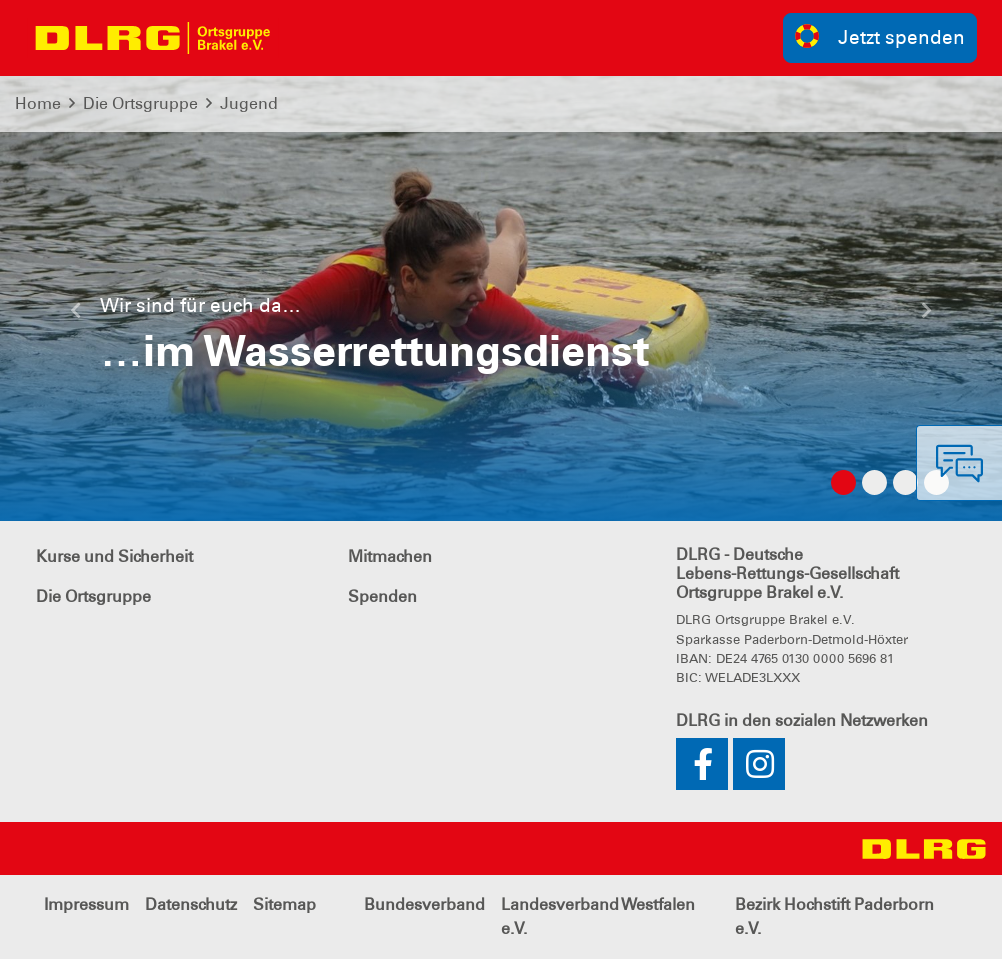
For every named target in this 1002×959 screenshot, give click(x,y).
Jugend (249, 103)
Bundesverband (424, 904)
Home (38, 103)
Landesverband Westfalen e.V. (598, 916)
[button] (75, 318)
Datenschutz (191, 904)
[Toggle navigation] (306, 38)
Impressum (86, 904)
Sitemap (284, 904)
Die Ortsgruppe (140, 103)
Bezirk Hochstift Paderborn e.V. (834, 916)
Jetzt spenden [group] (880, 36)
